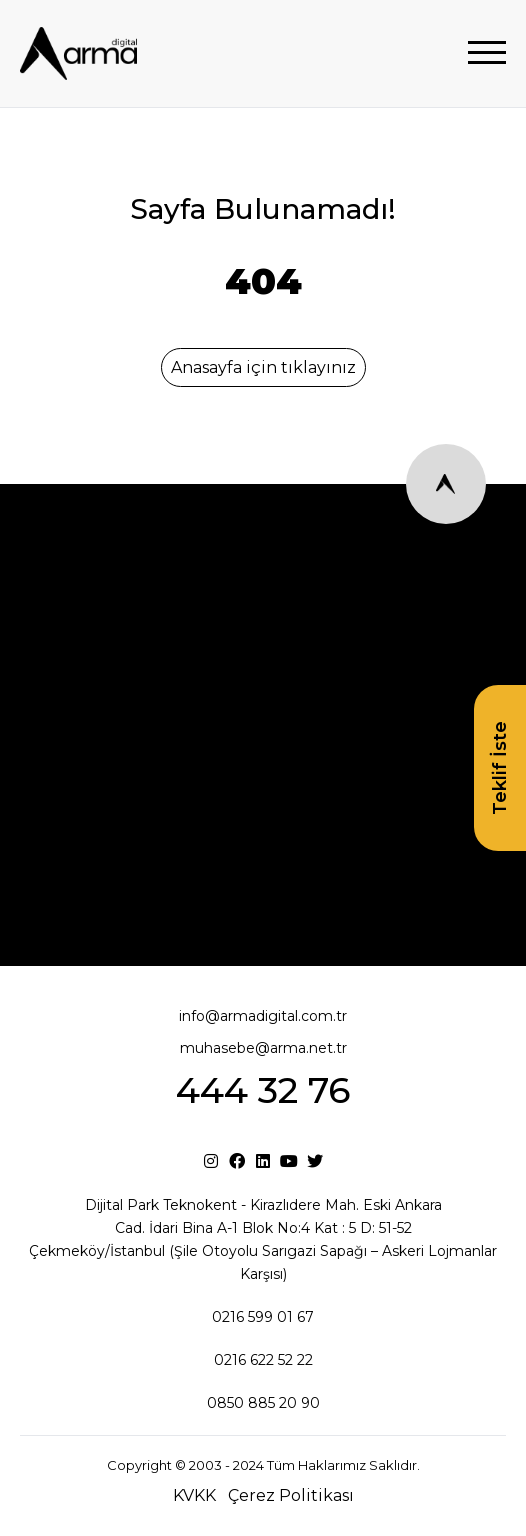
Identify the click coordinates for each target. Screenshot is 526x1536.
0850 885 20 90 (263, 1403)
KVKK (194, 1495)
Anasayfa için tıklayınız (263, 367)
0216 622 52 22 (263, 1360)
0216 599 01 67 (263, 1317)
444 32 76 (263, 1090)
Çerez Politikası (291, 1495)
